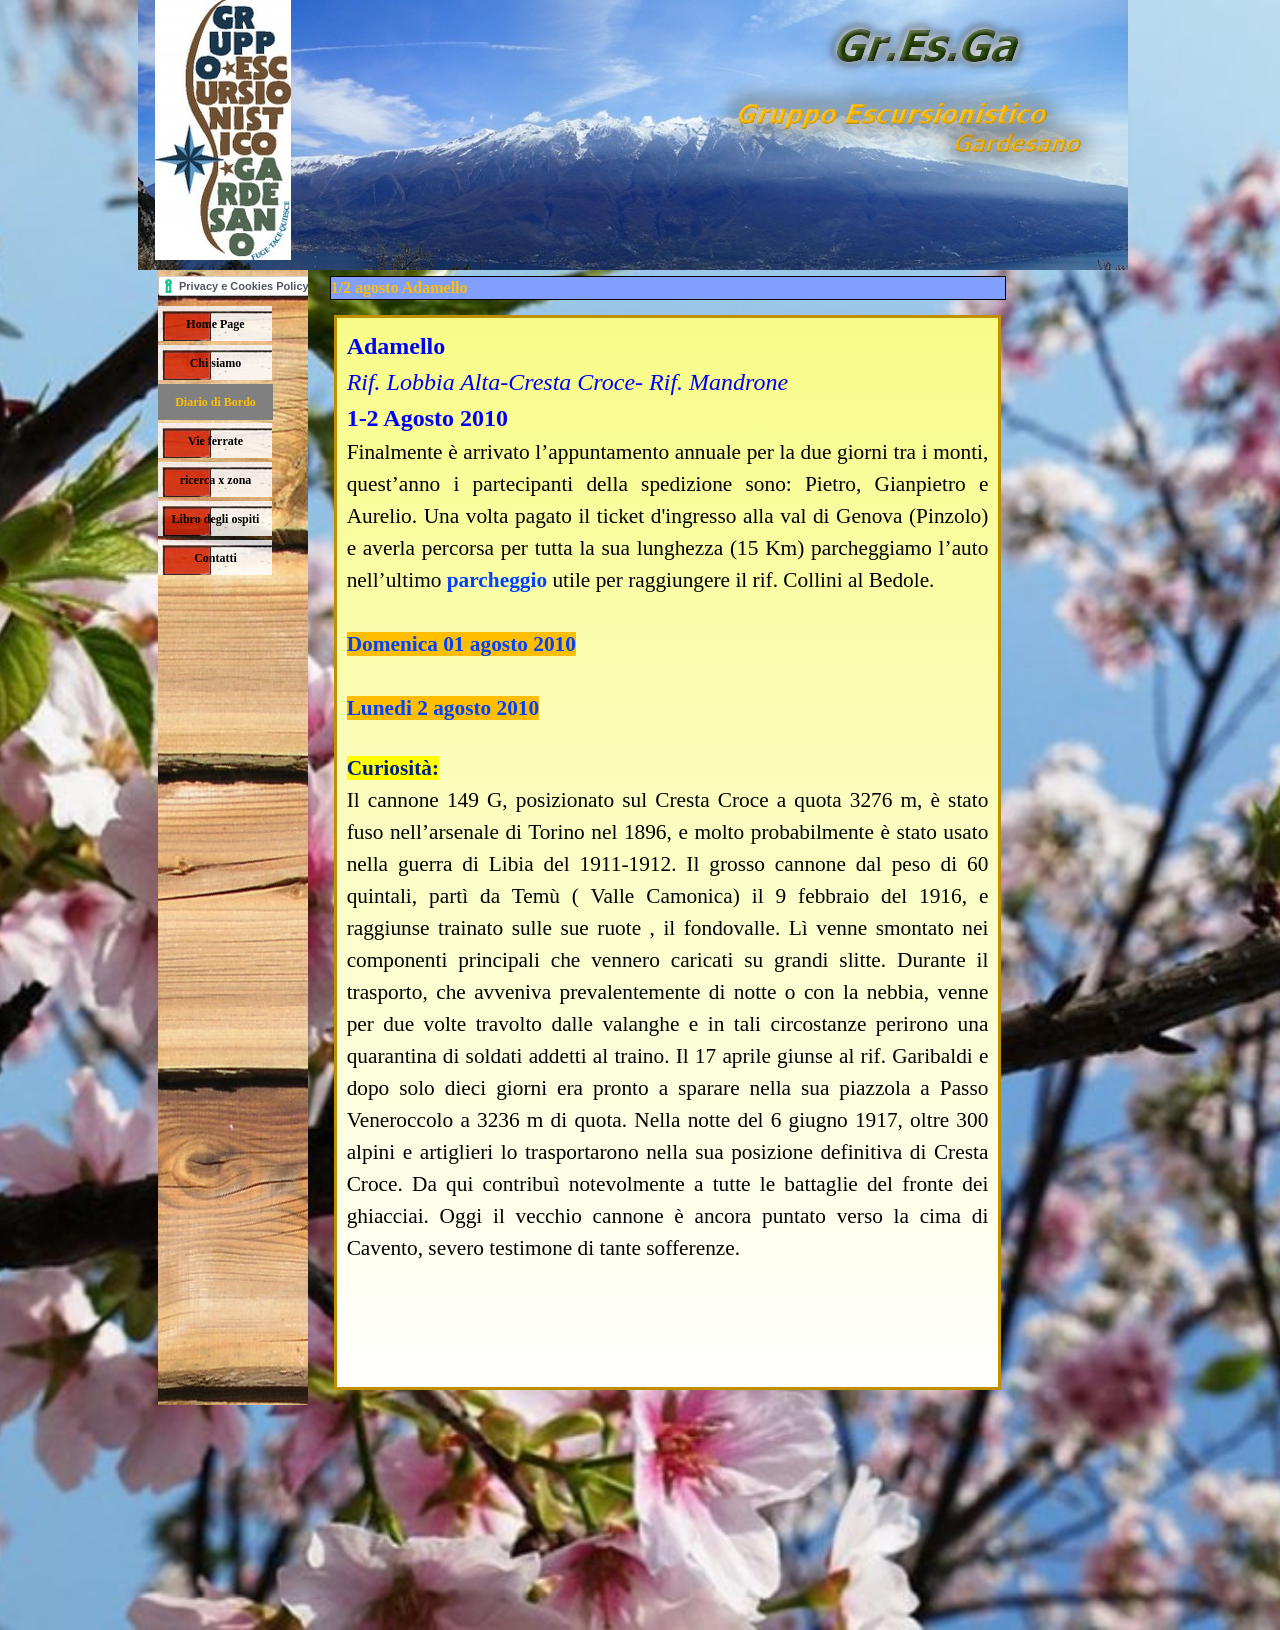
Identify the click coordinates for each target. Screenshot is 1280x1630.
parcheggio (497, 580)
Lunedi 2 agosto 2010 (443, 708)
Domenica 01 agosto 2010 (461, 644)
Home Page (215, 324)
